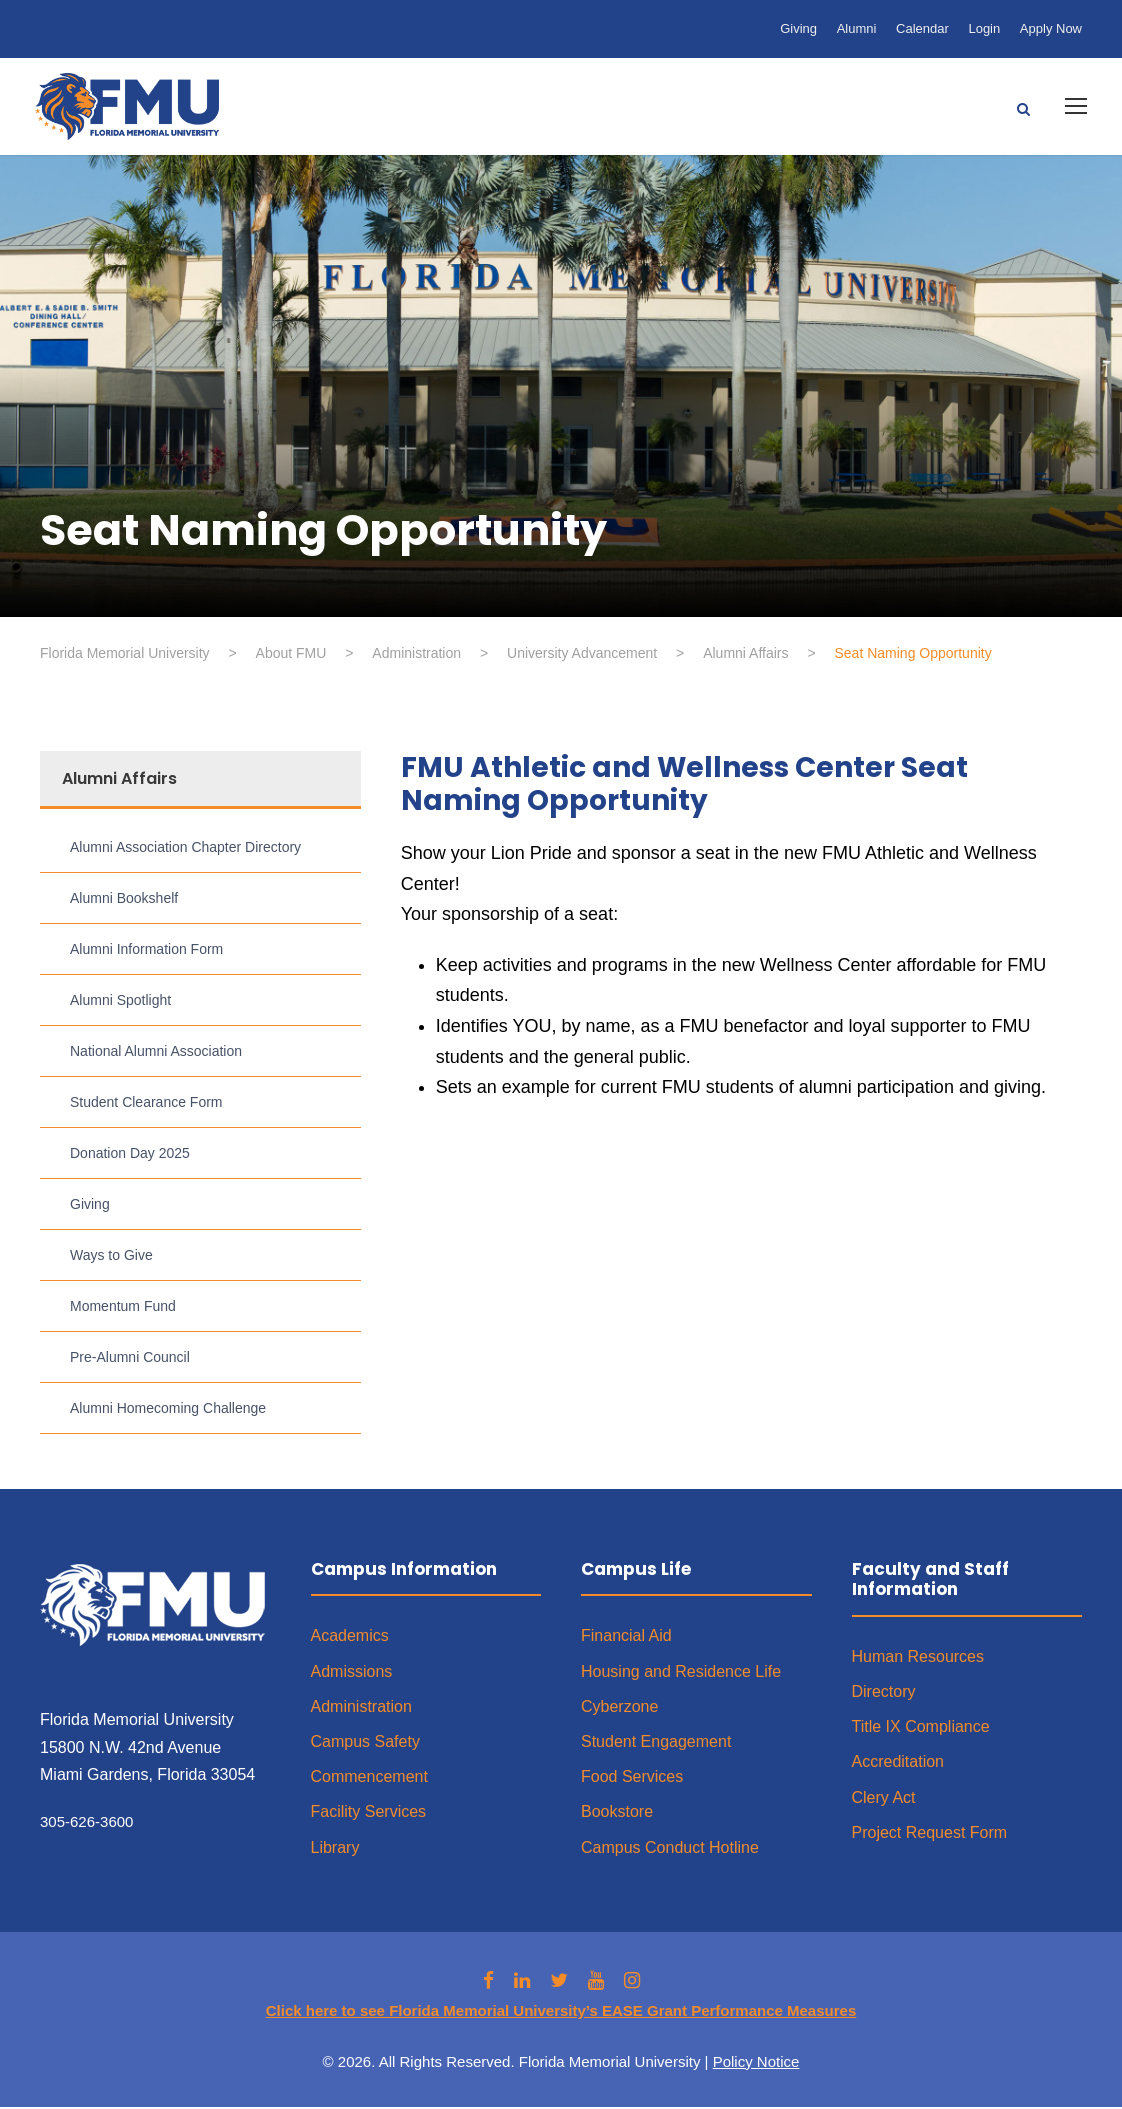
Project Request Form (930, 1834)
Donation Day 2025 (130, 1155)
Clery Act (884, 1799)
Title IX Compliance (921, 1728)
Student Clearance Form (146, 1104)
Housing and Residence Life (681, 1673)
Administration (361, 1708)
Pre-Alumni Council (130, 1359)
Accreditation (898, 1764)
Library (335, 1849)
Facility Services (369, 1814)
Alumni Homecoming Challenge (168, 1410)
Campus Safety (365, 1743)
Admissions (352, 1673)
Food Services (632, 1778)
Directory (884, 1693)
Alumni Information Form (146, 951)
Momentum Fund (123, 1308)
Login (984, 28)
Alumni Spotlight (120, 1002)
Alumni (857, 28)
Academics (350, 1638)
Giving (798, 28)
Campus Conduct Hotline (670, 1849)
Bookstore (617, 1814)
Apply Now (1051, 28)
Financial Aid (626, 1638)
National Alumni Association (156, 1053)
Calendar (922, 28)
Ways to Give (111, 1257)
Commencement (369, 1778)
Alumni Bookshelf (124, 900)
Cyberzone (619, 1708)
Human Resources (918, 1658)
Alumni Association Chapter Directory (185, 849)
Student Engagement (656, 1743)
